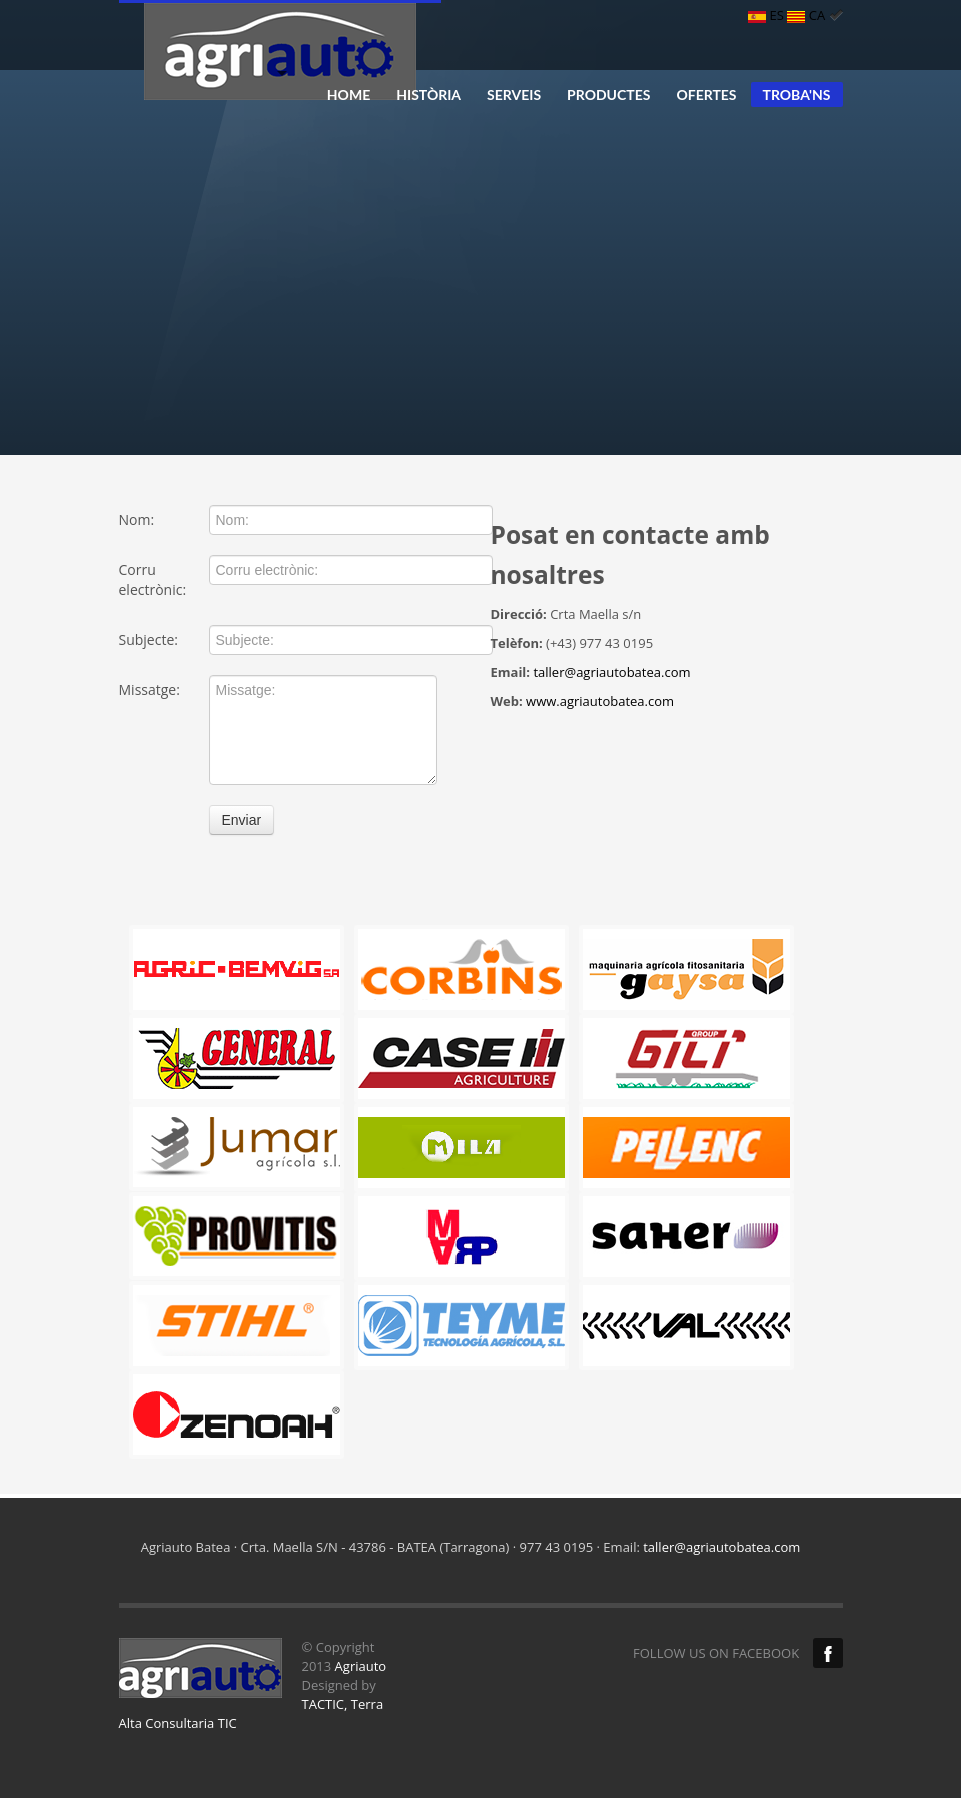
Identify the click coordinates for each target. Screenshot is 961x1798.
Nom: (137, 519)
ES (767, 15)
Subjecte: (148, 639)
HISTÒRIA (428, 95)
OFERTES (706, 95)
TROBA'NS (797, 94)
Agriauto (361, 1666)
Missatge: (149, 689)
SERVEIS (514, 95)
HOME (348, 95)
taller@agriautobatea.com (611, 672)
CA (814, 15)
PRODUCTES (608, 95)
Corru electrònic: (153, 579)
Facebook (828, 1653)
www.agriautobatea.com (600, 701)
